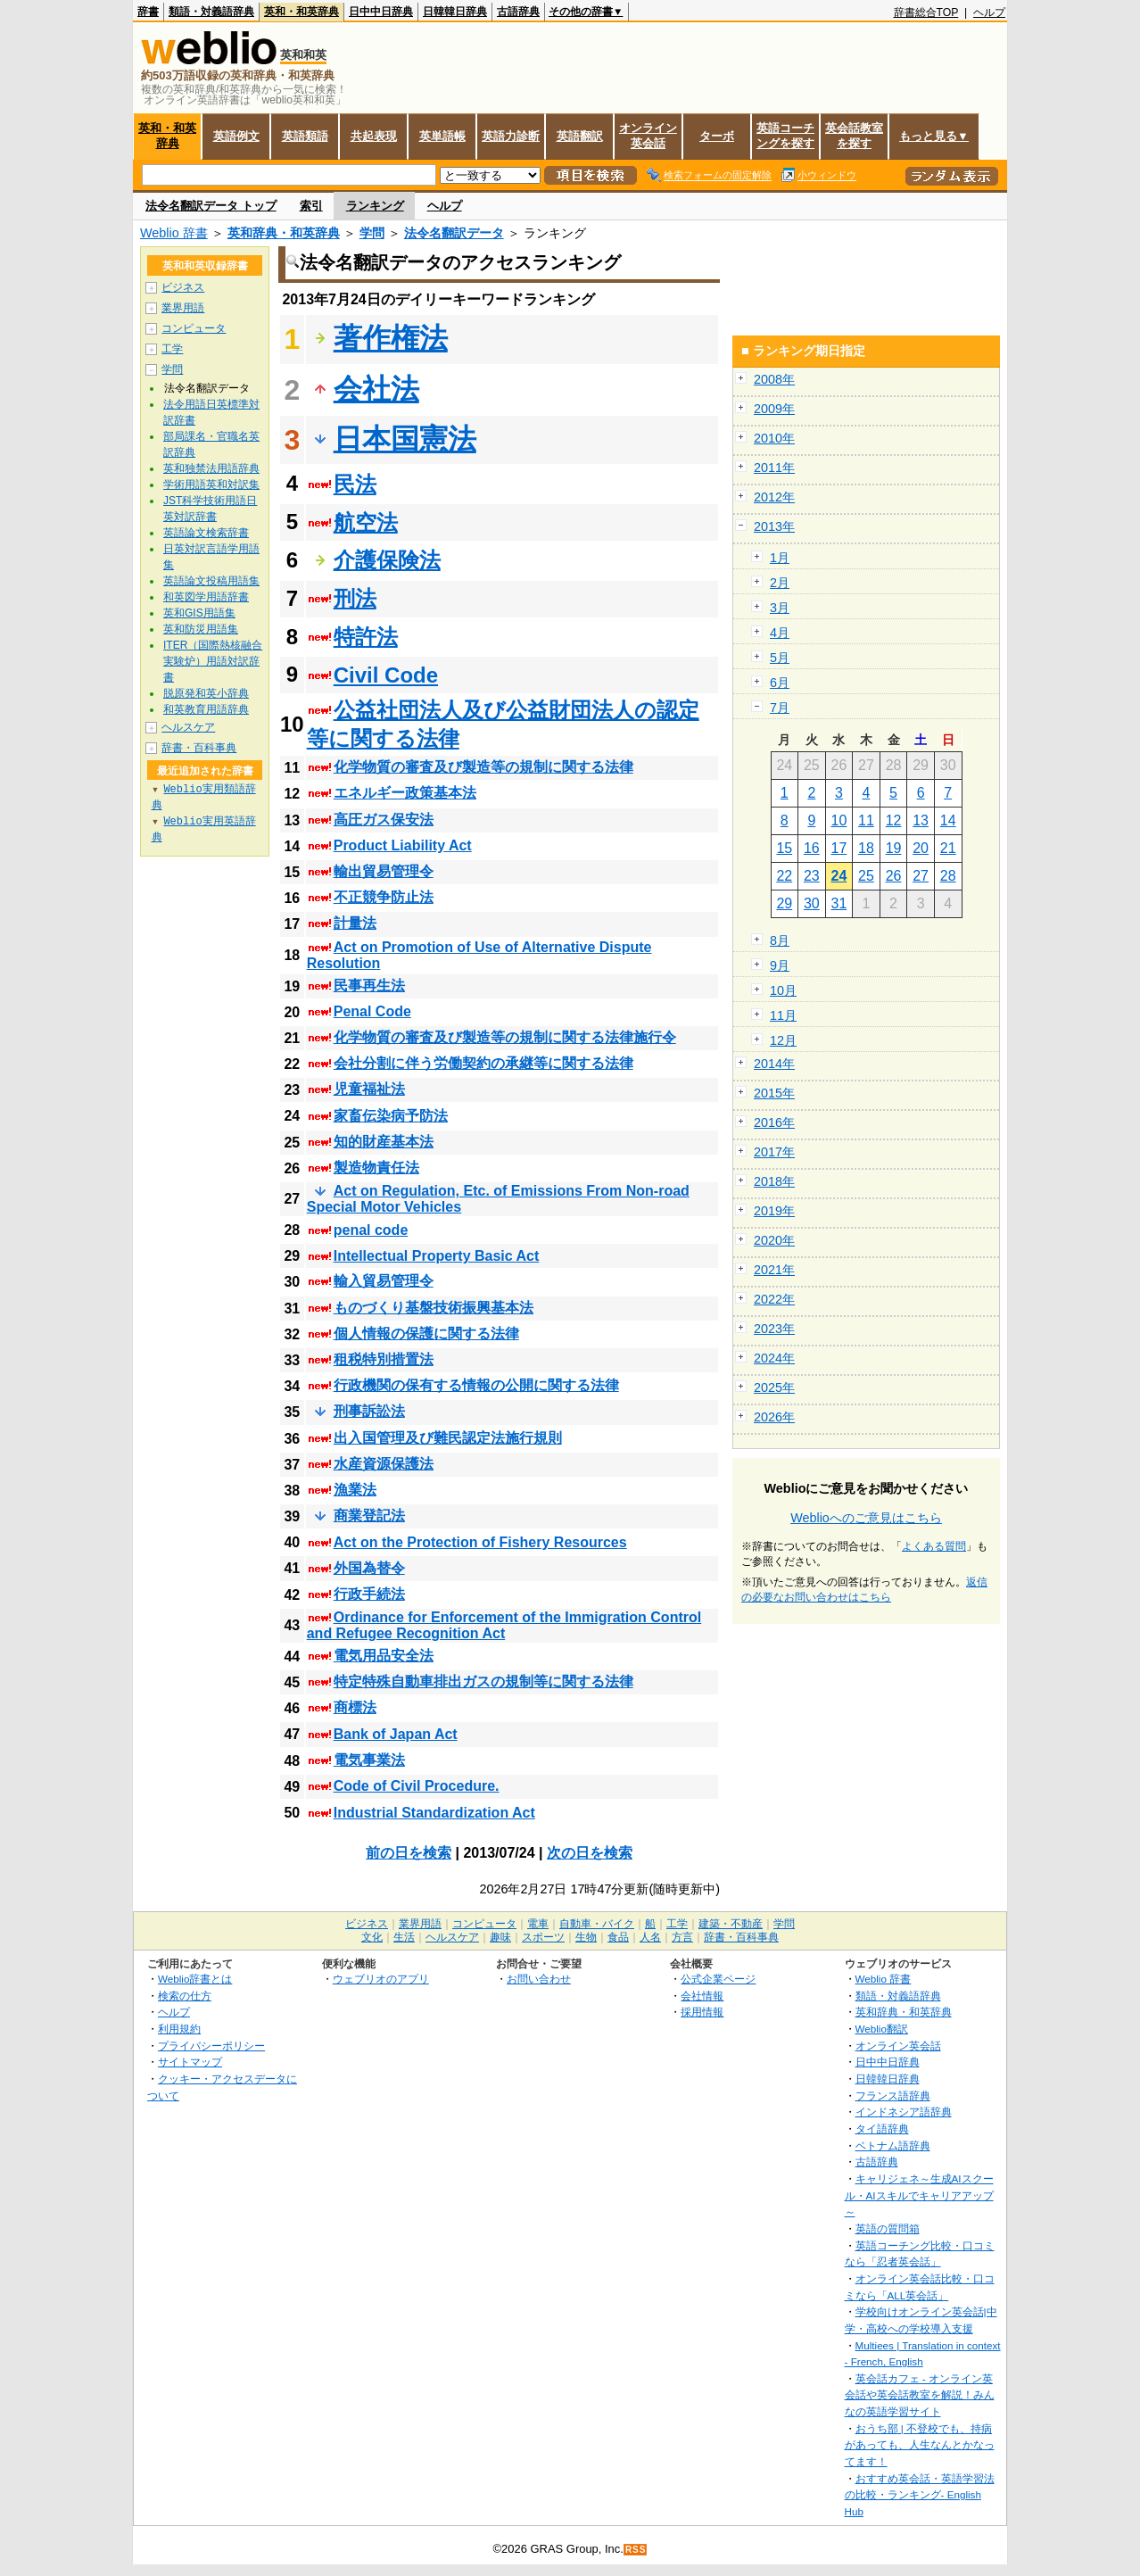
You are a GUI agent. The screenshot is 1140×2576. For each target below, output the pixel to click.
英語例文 (236, 136)
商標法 (355, 1707)
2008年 (774, 379)
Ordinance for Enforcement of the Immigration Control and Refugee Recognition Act (504, 1625)
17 (839, 848)
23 (812, 875)
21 (948, 848)
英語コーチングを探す (785, 135)
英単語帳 (442, 136)
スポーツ (543, 1937)
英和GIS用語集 (199, 613)
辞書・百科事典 (198, 747)
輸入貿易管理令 (384, 1280)
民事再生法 (369, 985)
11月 (783, 1015)
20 (921, 848)
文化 (372, 1937)
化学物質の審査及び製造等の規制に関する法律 (483, 766)
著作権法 (391, 338)
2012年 (774, 497)
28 (948, 875)
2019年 (774, 1211)
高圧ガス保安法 (384, 819)
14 (948, 820)
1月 (779, 558)
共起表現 (374, 136)
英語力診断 (511, 136)
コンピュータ (193, 328)
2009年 (774, 409)
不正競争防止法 (384, 897)
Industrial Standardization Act (434, 1812)
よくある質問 (934, 1546)
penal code (371, 1230)
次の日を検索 (589, 1852)
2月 (779, 583)
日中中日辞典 (381, 11)
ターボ (716, 136)
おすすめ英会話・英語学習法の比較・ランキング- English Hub (920, 2494)
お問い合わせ (539, 1978)
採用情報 (702, 2011)
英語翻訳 (580, 136)
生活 (404, 1937)
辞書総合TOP (926, 12)
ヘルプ (989, 12)
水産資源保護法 (384, 1463)
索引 (311, 205)
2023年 (774, 1328)
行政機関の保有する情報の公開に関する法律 (476, 1385)
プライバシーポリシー (211, 2045)
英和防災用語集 (200, 629)
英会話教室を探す (854, 135)
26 (894, 875)
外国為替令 (369, 1568)
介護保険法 (387, 560)
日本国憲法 (405, 439)
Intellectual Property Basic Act (437, 1255)
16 (812, 848)
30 (812, 903)
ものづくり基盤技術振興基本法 (433, 1307)
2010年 (774, 438)
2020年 (774, 1240)
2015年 (774, 1093)
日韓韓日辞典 (455, 11)
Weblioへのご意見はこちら (866, 1518)
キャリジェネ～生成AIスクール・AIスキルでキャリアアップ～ (919, 2195)
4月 (779, 632)
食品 (618, 1937)
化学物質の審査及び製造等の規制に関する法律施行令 (505, 1037)
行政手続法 (369, 1594)
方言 (682, 1937)
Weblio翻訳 (881, 2028)
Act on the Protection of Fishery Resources (480, 1542)
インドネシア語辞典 (903, 2111)
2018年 (774, 1181)
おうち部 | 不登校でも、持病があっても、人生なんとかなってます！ (920, 2445)
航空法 (366, 522)
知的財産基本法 (384, 1141)
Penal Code (372, 1011)
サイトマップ (190, 2061)
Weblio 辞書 (174, 233)
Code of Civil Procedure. (417, 1785)
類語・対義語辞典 (211, 11)
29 (784, 903)
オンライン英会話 (648, 135)
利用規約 (179, 2028)
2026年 (774, 1417)
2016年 (774, 1122)
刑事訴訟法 (369, 1411)
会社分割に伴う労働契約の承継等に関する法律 (483, 1063)
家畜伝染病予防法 (391, 1115)
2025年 (774, 1387)
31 (839, 903)
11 (866, 820)
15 (784, 848)
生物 (586, 1937)
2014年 (774, 1063)
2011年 (774, 467)
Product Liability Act (403, 845)
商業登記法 (369, 1515)
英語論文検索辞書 (206, 532)
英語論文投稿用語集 (211, 581)
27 (921, 875)
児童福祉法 (369, 1089)
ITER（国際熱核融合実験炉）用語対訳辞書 (212, 661)
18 (866, 848)
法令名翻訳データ (454, 233)
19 (894, 848)
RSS (636, 2550)
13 (921, 820)
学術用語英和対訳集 (211, 484)
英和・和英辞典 (301, 11)
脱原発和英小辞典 (206, 693)
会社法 (376, 389)
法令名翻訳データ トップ (211, 205)
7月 (779, 707)
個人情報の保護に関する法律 (426, 1333)
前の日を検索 (408, 1852)
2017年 (774, 1152)
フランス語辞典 (892, 2095)
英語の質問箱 (887, 2228)
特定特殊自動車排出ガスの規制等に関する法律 (483, 1681)
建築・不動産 (730, 1923)
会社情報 (702, 1995)
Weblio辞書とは (195, 1978)
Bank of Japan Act (396, 1734)
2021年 (774, 1270)
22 (784, 875)
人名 (650, 1937)
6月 (779, 682)
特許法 (366, 637)
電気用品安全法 (384, 1655)
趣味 (500, 1937)
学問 (371, 233)
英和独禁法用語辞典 (211, 468)
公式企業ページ (718, 1978)
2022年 (774, 1299)
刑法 (355, 598)
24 (839, 875)
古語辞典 (518, 11)
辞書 (148, 11)
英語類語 (305, 136)
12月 (783, 1040)
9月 (779, 965)
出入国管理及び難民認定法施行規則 (448, 1437)
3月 (779, 608)
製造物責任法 (376, 1167)
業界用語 (182, 308)
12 (894, 820)
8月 (779, 940)
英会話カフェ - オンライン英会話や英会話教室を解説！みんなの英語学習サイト (920, 2395)
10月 (783, 990)
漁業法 (355, 1489)
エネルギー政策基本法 (405, 792)
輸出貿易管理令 (384, 871)
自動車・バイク (596, 1923)
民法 (355, 484)
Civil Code (386, 675)
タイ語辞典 (882, 2128)
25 (866, 875)
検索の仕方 (184, 1995)
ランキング (375, 205)
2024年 (774, 1358)
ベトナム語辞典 (892, 2145)
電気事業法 (369, 1760)
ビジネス (182, 287)
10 (839, 820)
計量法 (355, 923)
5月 (779, 657)
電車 (538, 1923)
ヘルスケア (188, 727)
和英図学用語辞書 (206, 597)
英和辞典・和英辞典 (283, 233)
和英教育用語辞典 (206, 709)
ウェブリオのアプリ (381, 1978)
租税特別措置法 (384, 1359)
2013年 (774, 526)
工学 (172, 349)
